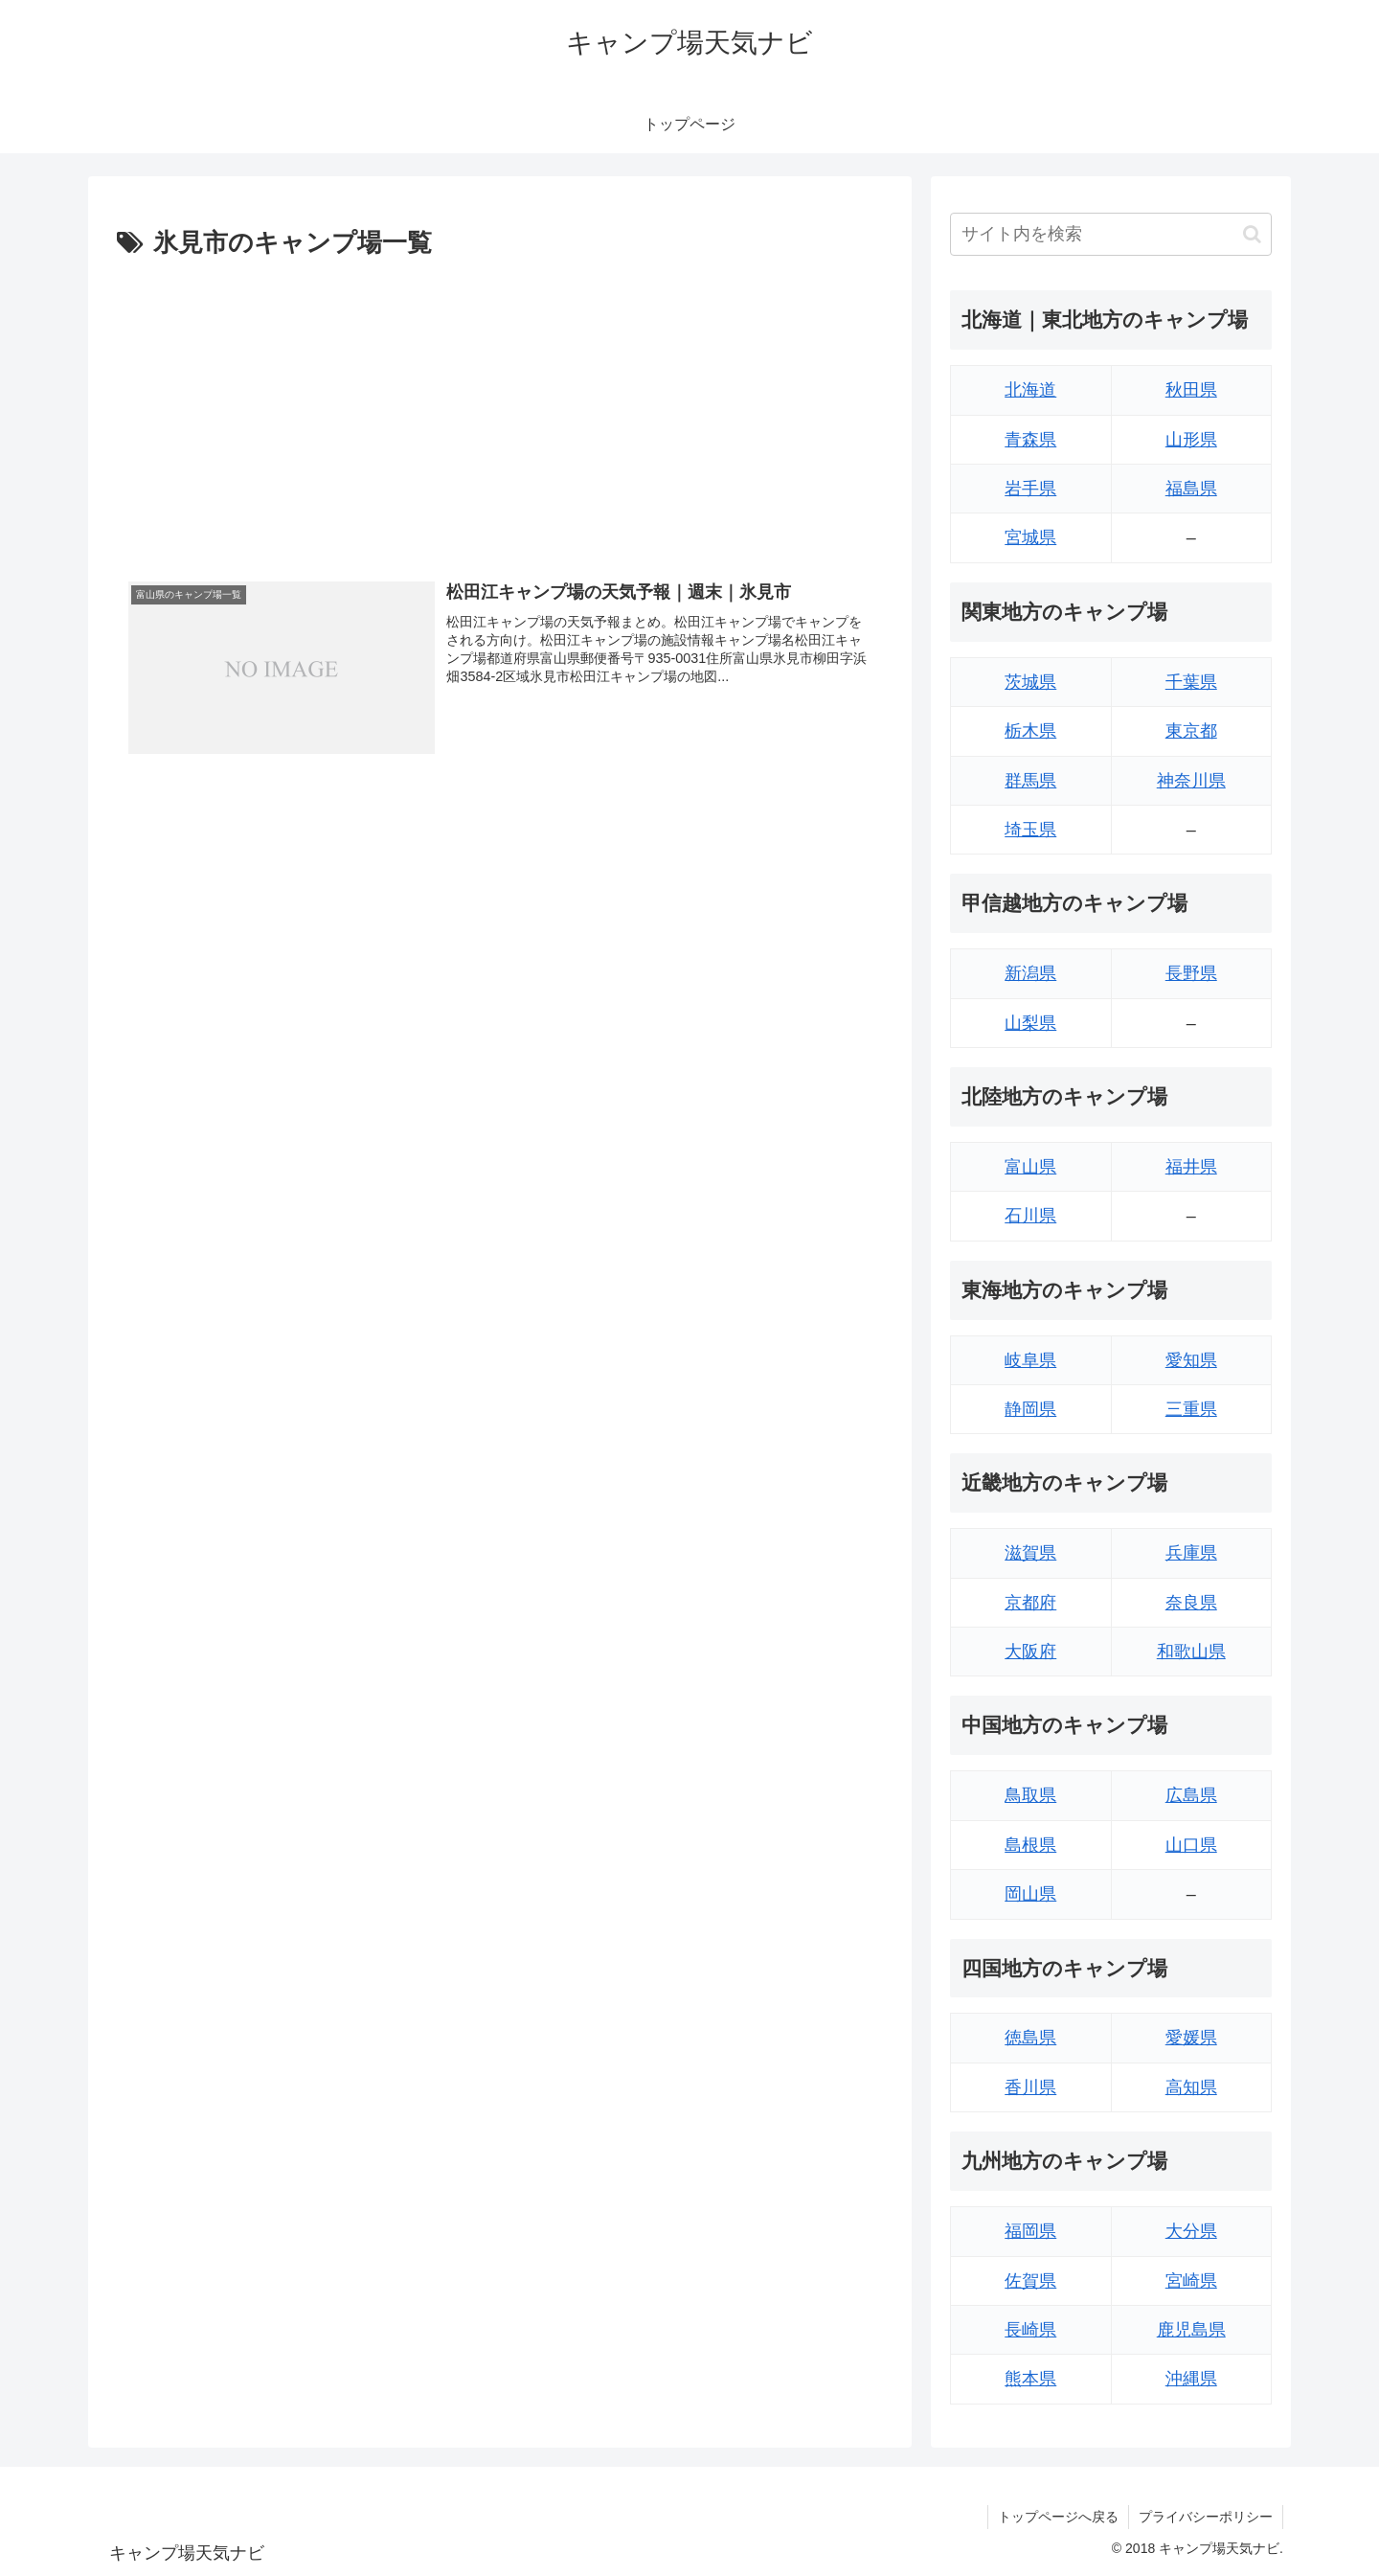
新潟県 (1030, 973)
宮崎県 (1191, 2281)
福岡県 (1030, 2231)
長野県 (1191, 973)
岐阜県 (1030, 1360)
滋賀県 (1030, 1552)
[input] (1111, 234)
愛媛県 (1191, 2037)
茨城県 (1030, 682)
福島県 (1191, 488)
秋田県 (1191, 389)
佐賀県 (1030, 2281)
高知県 (1191, 2087)
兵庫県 (1191, 1552)
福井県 (1191, 1166)
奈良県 (1191, 1602)
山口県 (1191, 1845)
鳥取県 (1030, 1795)
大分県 (1191, 2231)
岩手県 (1030, 488)
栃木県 (1030, 731)
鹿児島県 (1191, 2329)
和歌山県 (1191, 1651)
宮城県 (1030, 537)
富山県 (1030, 1166)
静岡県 (1030, 1409)
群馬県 (1030, 780)
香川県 (1030, 2087)
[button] (1252, 234)
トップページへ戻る (1058, 2516)
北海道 (1030, 389)
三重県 (1191, 1409)
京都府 (1030, 1602)
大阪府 (1030, 1651)
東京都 (1191, 731)
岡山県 (1030, 1894)
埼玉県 (1030, 829)
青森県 (1030, 439)
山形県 (1191, 439)
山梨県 (1030, 1023)
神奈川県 (1191, 780)
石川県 (1030, 1215)
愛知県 (1191, 1360)
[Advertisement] (500, 409)
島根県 (1030, 1845)
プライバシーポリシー (1206, 2516)
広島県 (1191, 1795)
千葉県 (1191, 682)
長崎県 (1030, 2329)
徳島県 (1030, 2037)
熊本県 (1030, 2378)
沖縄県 (1191, 2378)
